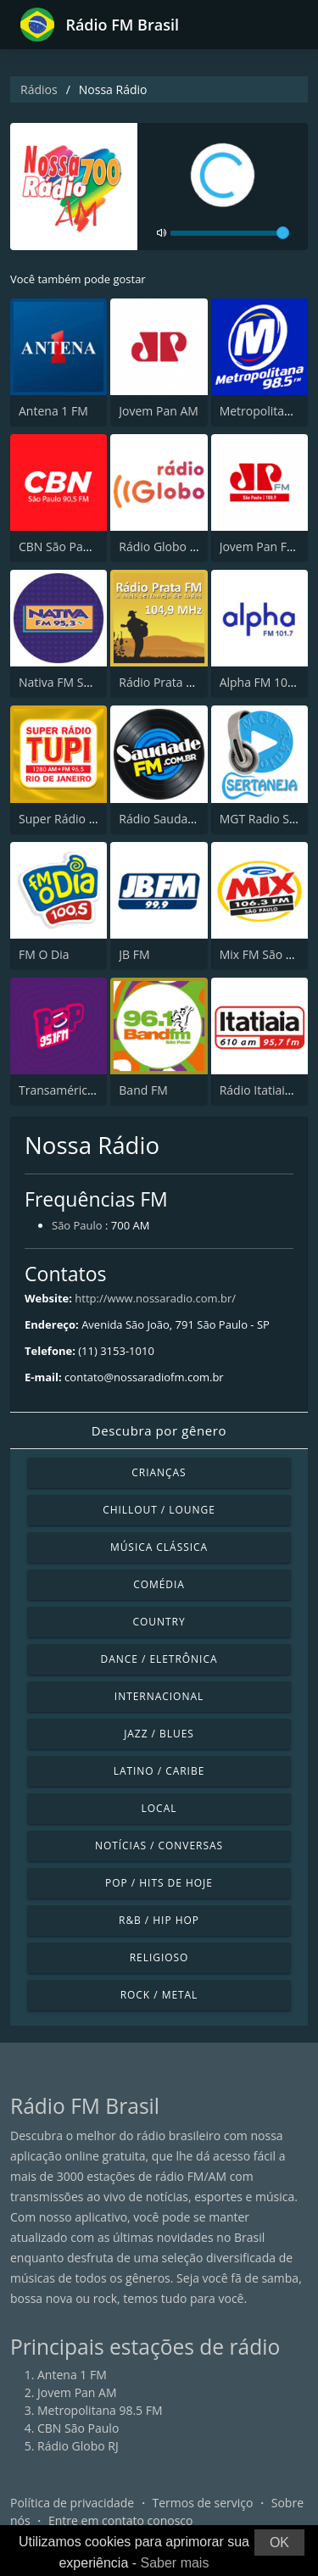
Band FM (143, 1090)
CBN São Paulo (59, 546)
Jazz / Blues (159, 1733)
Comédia (159, 1584)
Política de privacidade (72, 2503)
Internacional (159, 1696)
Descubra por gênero (159, 1430)
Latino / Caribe (159, 1771)
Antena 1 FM (53, 411)
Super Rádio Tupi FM (75, 819)
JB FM (134, 954)
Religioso (159, 1957)
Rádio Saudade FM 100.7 (186, 819)
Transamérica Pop (69, 1090)
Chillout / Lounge (159, 1510)
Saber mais (175, 2563)
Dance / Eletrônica (159, 1659)
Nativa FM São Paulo (75, 682)
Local (159, 1808)
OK (279, 2542)
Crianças (158, 1472)
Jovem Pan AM (158, 411)
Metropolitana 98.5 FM (100, 2410)
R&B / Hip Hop (159, 1920)
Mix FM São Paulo (268, 954)
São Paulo (77, 1225)
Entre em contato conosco (120, 2520)
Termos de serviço (203, 2503)
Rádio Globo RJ (159, 546)
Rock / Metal (159, 1995)
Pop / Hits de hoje (159, 1883)
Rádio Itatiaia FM (265, 1090)
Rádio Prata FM (161, 682)
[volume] (229, 233)
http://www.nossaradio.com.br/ (155, 1298)
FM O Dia (44, 954)
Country (158, 1621)
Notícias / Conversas (159, 1845)
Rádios (39, 89)
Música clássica (159, 1547)
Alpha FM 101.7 (262, 682)
